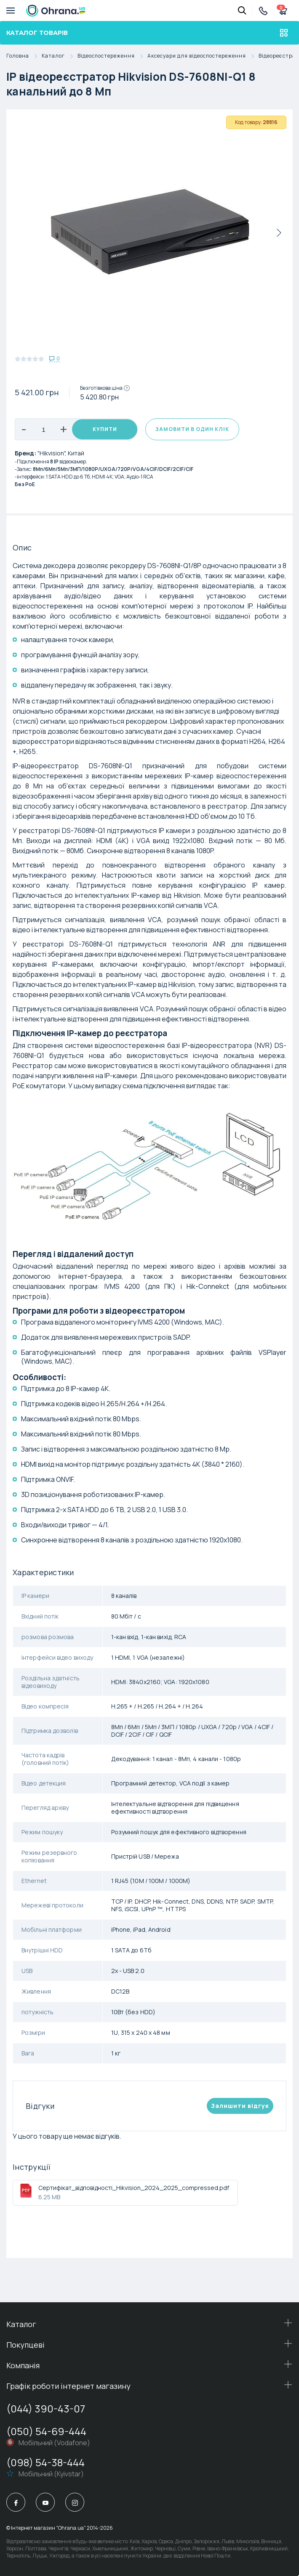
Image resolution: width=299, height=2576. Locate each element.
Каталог (59, 56)
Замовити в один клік (192, 429)
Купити (105, 429)
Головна (24, 56)
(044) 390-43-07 (45, 2408)
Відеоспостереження (112, 56)
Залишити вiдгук (240, 2106)
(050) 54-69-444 (46, 2431)
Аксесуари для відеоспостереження (203, 56)
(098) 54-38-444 (45, 2462)
